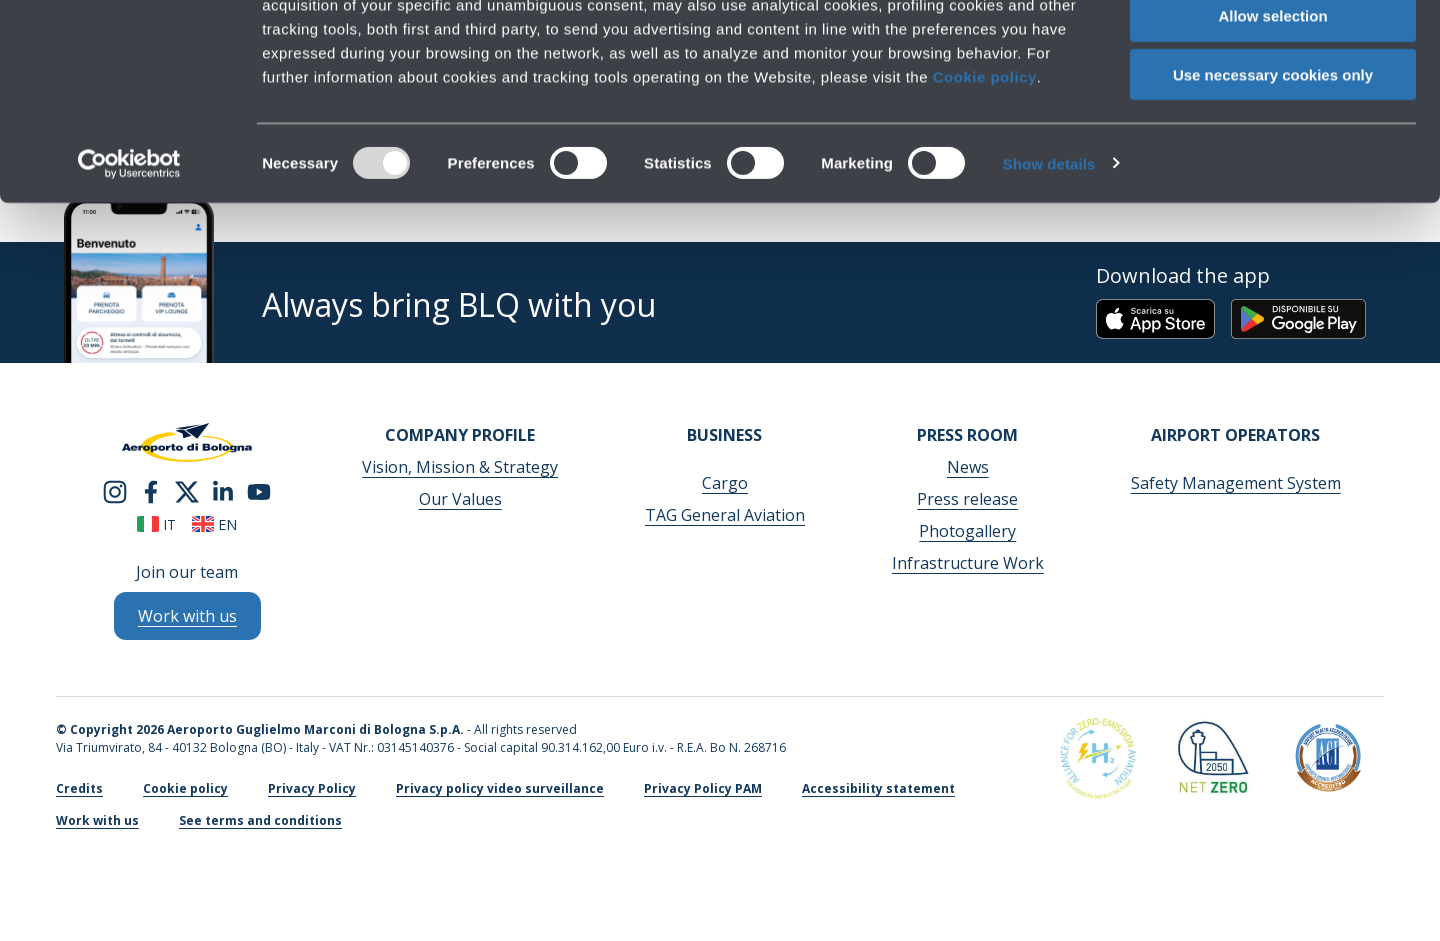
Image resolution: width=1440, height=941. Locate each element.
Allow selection (1272, 108)
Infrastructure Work (968, 563)
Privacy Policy (312, 788)
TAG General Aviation (725, 515)
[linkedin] (223, 490)
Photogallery (967, 531)
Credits (79, 788)
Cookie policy (985, 168)
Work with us (97, 820)
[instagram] (115, 490)
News (968, 467)
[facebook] (151, 490)
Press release (967, 499)
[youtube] (259, 490)
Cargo (725, 483)
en (214, 524)
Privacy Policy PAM (703, 788)
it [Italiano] (156, 524)
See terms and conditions (260, 820)
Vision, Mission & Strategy (460, 467)
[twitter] (187, 490)
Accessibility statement (878, 788)
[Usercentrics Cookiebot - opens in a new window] (129, 256)
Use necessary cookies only (1273, 167)
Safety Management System (1236, 483)
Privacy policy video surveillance (500, 788)
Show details (1049, 255)
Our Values (460, 499)
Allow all (1273, 49)
